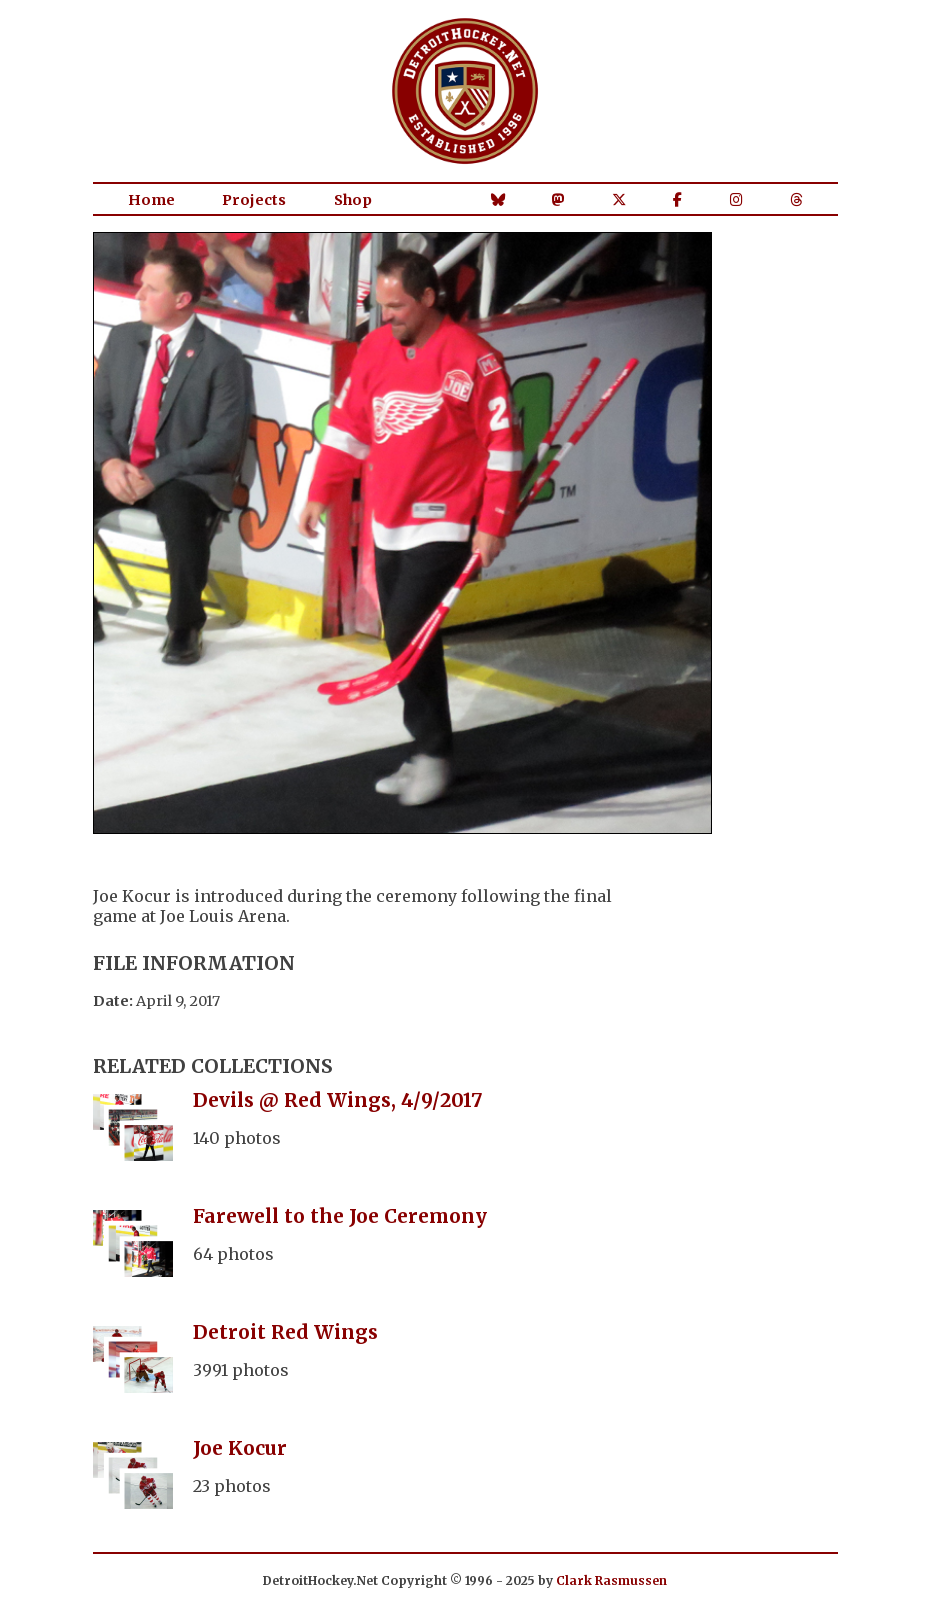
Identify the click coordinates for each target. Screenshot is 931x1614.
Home (151, 200)
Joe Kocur (240, 1448)
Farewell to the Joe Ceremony (340, 1216)
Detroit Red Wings (285, 1332)
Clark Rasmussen (611, 1580)
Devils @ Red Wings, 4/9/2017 (338, 1100)
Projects (254, 200)
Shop (353, 200)
